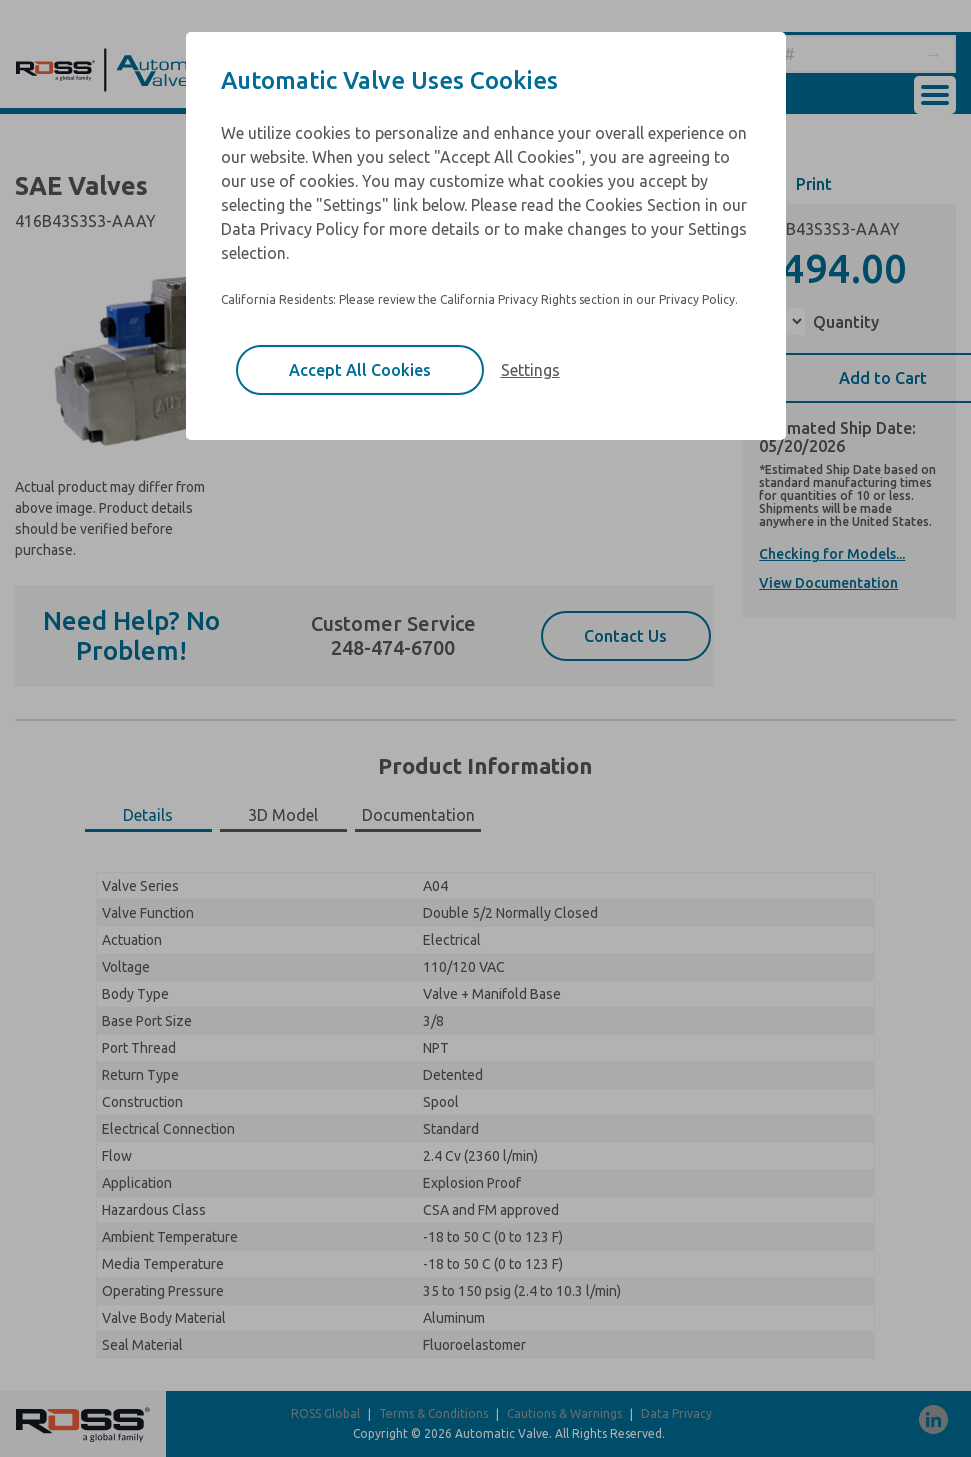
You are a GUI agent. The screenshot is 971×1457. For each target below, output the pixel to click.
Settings (530, 370)
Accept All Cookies (360, 370)
